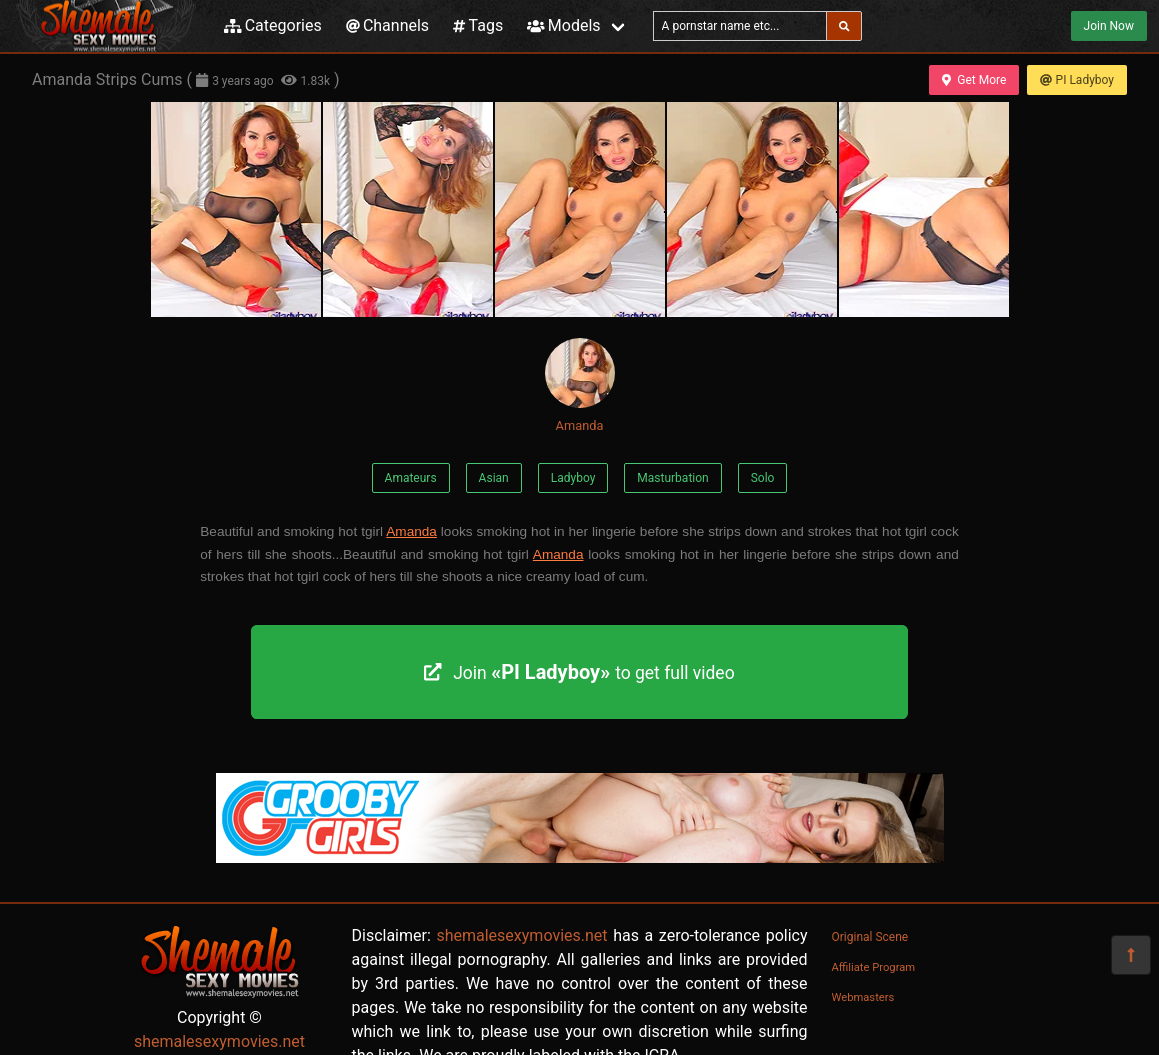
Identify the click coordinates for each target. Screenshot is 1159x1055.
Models (563, 25)
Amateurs (411, 478)
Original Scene (870, 937)
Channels (387, 25)
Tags (478, 25)
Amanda (580, 385)
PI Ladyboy (1077, 80)
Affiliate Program (874, 967)
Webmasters (863, 997)
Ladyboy (573, 478)
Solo (763, 478)
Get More (974, 80)
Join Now (1109, 26)
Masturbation (672, 478)
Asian (494, 478)
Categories (273, 25)
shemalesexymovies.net (219, 1041)
